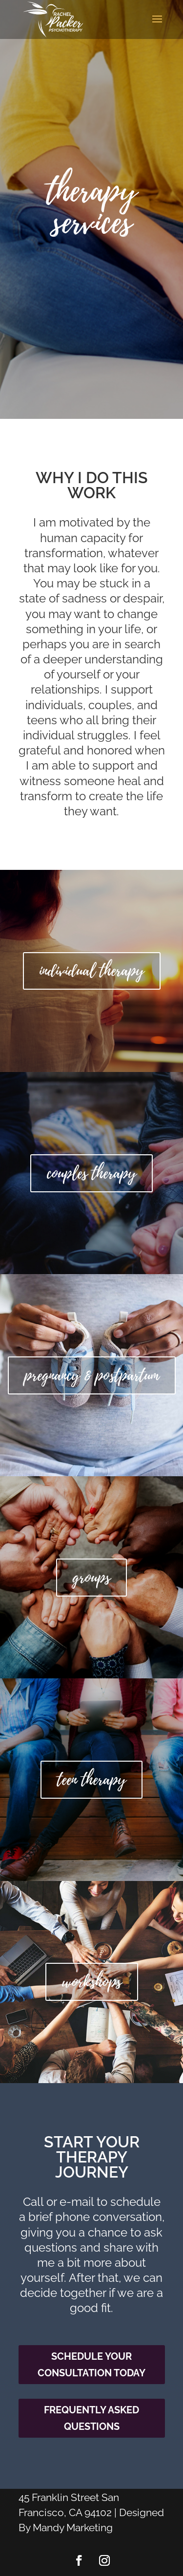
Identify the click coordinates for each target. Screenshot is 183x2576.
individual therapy (92, 970)
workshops (92, 1981)
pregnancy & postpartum (91, 1375)
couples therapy (91, 1173)
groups (91, 1577)
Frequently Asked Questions (91, 2418)
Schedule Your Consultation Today (91, 2364)
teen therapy (91, 1779)
